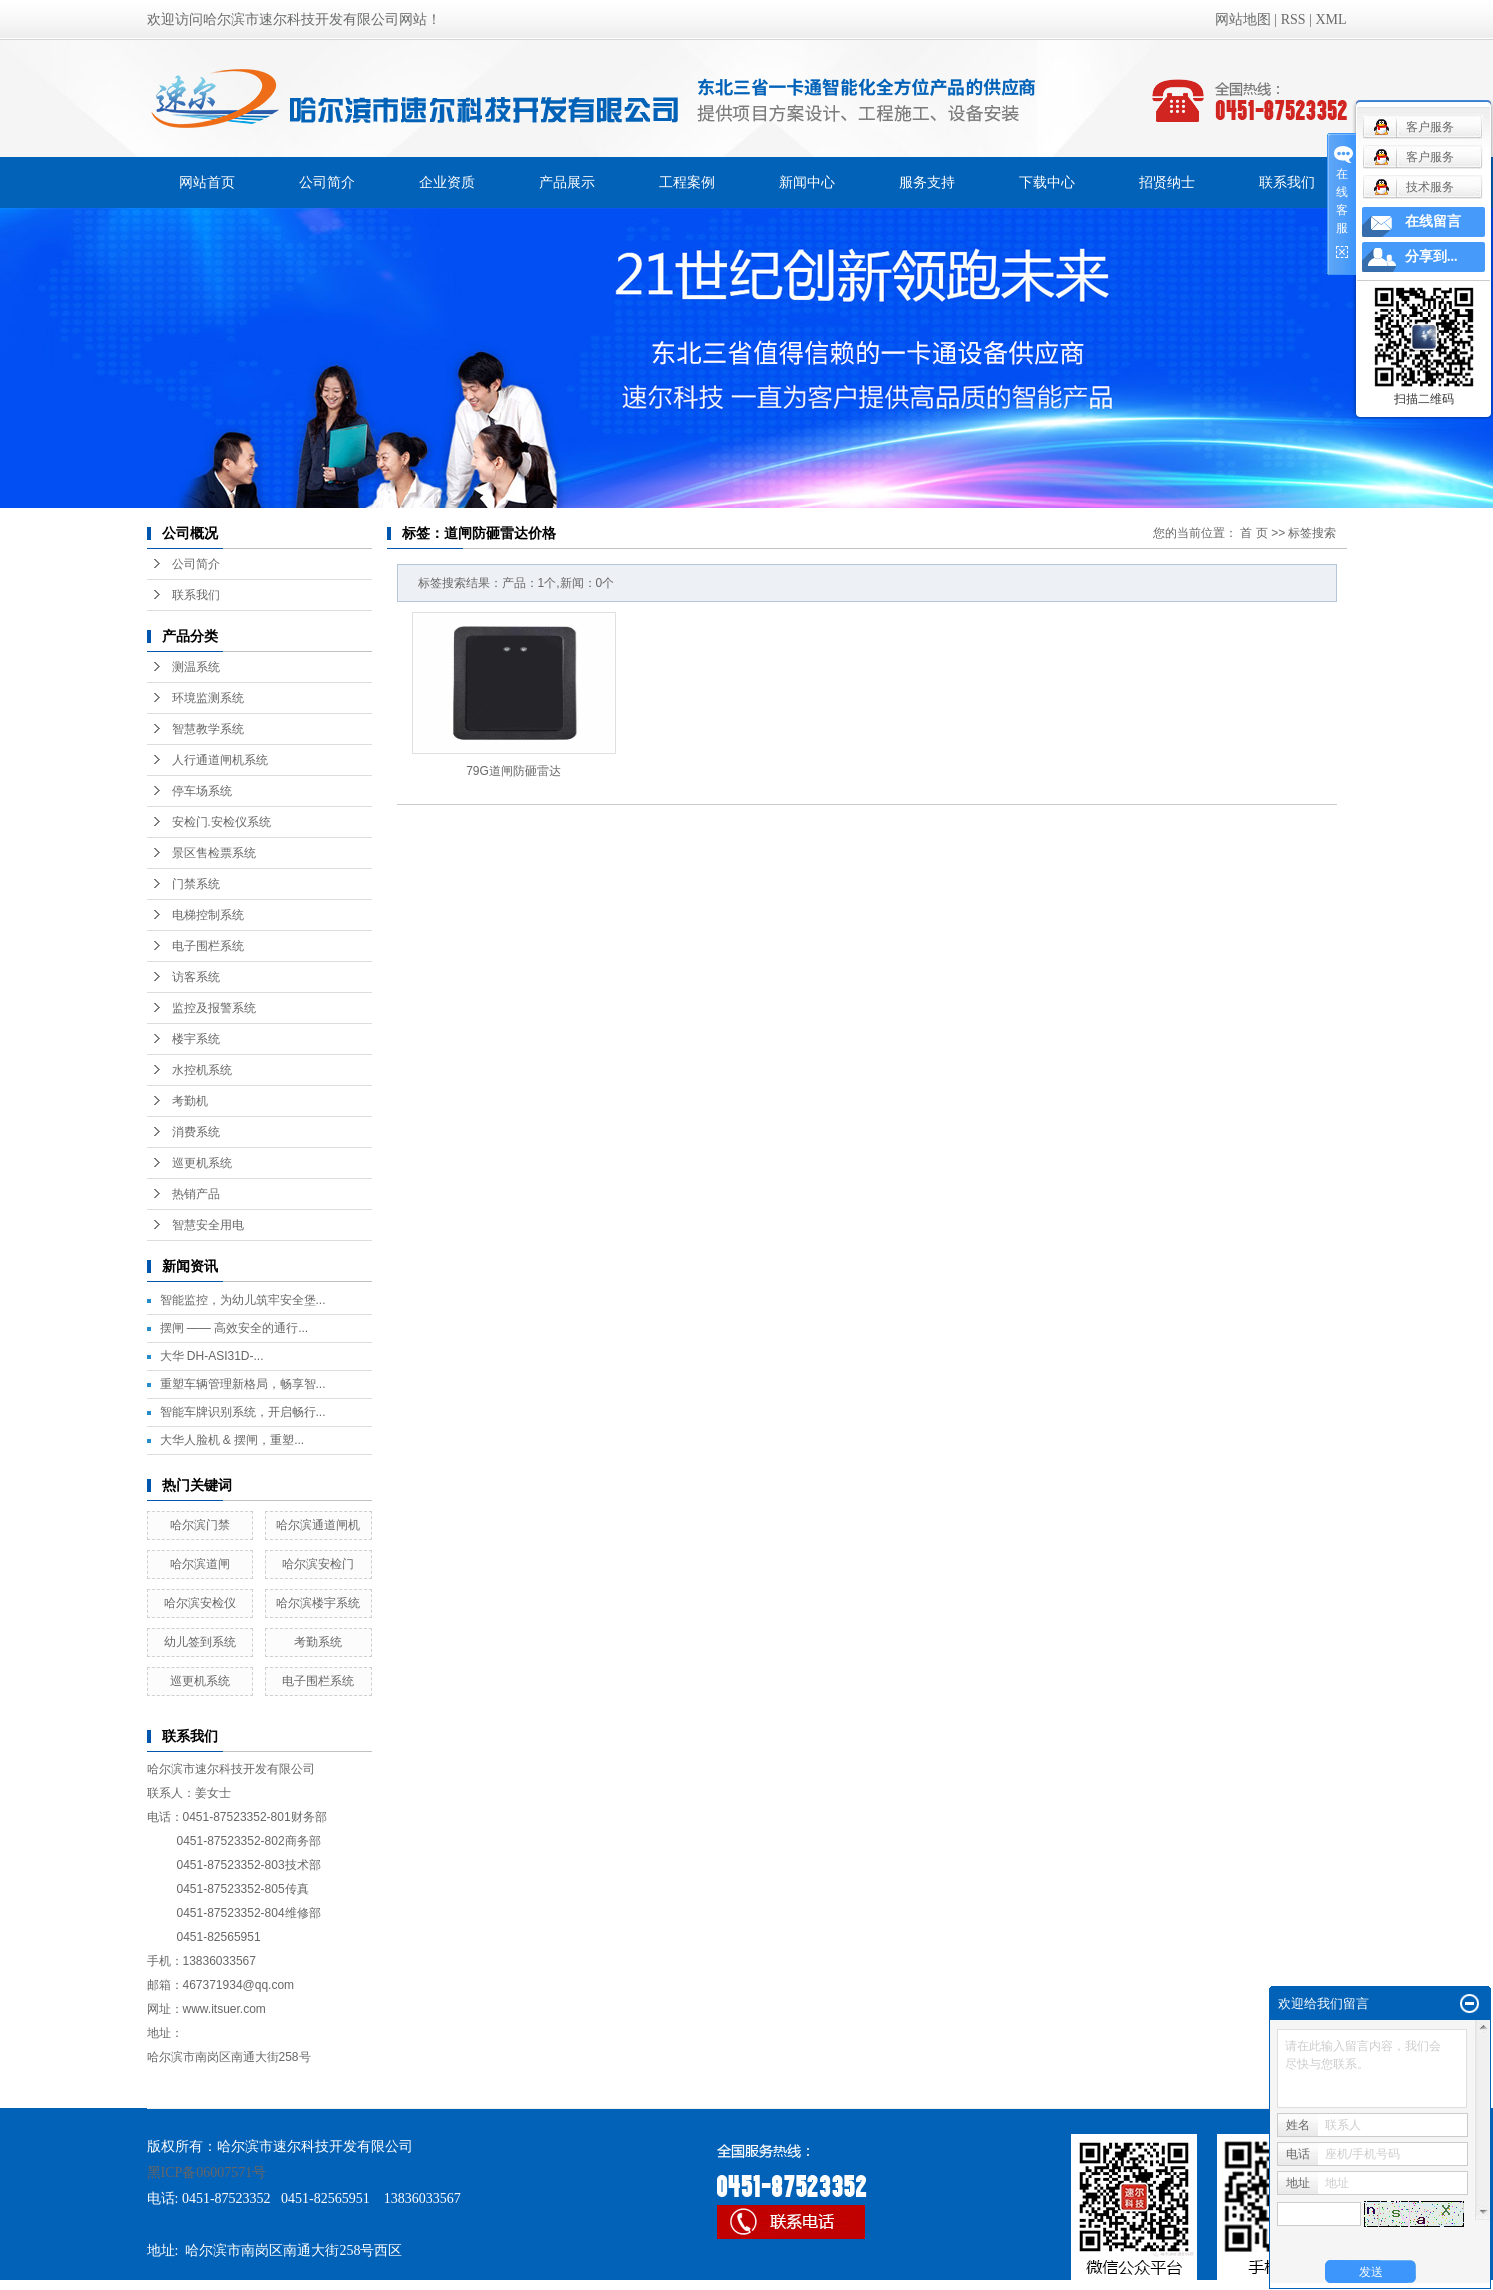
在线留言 (1433, 221)
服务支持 (927, 182)
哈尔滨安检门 (318, 1564)
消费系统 (196, 1132)
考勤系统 (318, 1642)
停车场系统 (202, 791)
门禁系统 (196, 884)
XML (1330, 19)
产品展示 (567, 182)
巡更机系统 (202, 1163)
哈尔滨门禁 (200, 1525)
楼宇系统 (196, 1039)
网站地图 (1243, 19)
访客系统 (196, 977)
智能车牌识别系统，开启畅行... (243, 1412)
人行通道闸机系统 (220, 760)
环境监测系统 (208, 698)
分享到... (1431, 256)
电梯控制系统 (208, 915)
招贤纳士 (1167, 182)
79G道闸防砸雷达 (513, 771)
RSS (1293, 19)
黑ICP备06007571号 (207, 2172)
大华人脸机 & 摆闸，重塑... (232, 1440)
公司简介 (327, 182)
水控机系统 (202, 1070)
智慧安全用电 (208, 1225)
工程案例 (687, 182)
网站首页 (207, 182)
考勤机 (190, 1101)
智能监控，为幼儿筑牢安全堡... (243, 1300)
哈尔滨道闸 (200, 1564)
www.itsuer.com (224, 2009)
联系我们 (1287, 182)
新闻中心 (807, 182)
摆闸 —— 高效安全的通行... (234, 1328)
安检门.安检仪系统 (221, 822)
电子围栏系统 (208, 946)
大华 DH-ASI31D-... (212, 1356)
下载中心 (1047, 182)
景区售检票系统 (214, 853)
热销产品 (196, 1194)
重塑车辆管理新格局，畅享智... (243, 1384)
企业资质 (447, 182)
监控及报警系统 (214, 1008)
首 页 (1253, 533)
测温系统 (196, 667)
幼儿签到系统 (200, 1642)
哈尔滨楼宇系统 (318, 1603)
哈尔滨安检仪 (200, 1603)
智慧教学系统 (208, 729)
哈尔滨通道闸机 (318, 1525)
